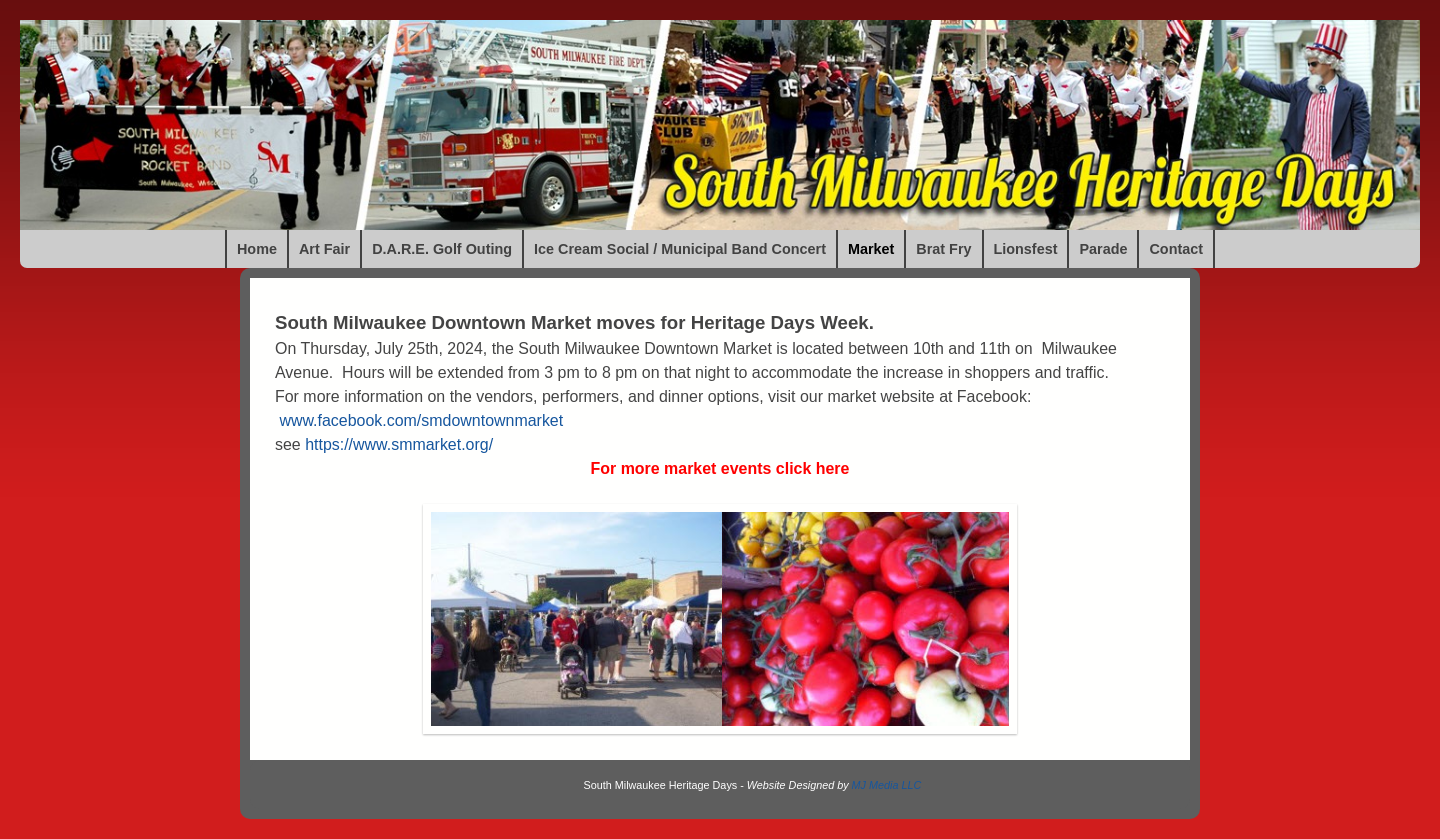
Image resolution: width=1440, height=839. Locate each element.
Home (257, 249)
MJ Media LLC (887, 785)
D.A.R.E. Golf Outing (442, 249)
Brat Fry (943, 249)
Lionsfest (1026, 249)
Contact (1176, 249)
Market (871, 249)
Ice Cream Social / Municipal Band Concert (680, 249)
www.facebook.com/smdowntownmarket (421, 420)
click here (813, 468)
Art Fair (324, 249)
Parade (1103, 249)
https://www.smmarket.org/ (399, 444)
